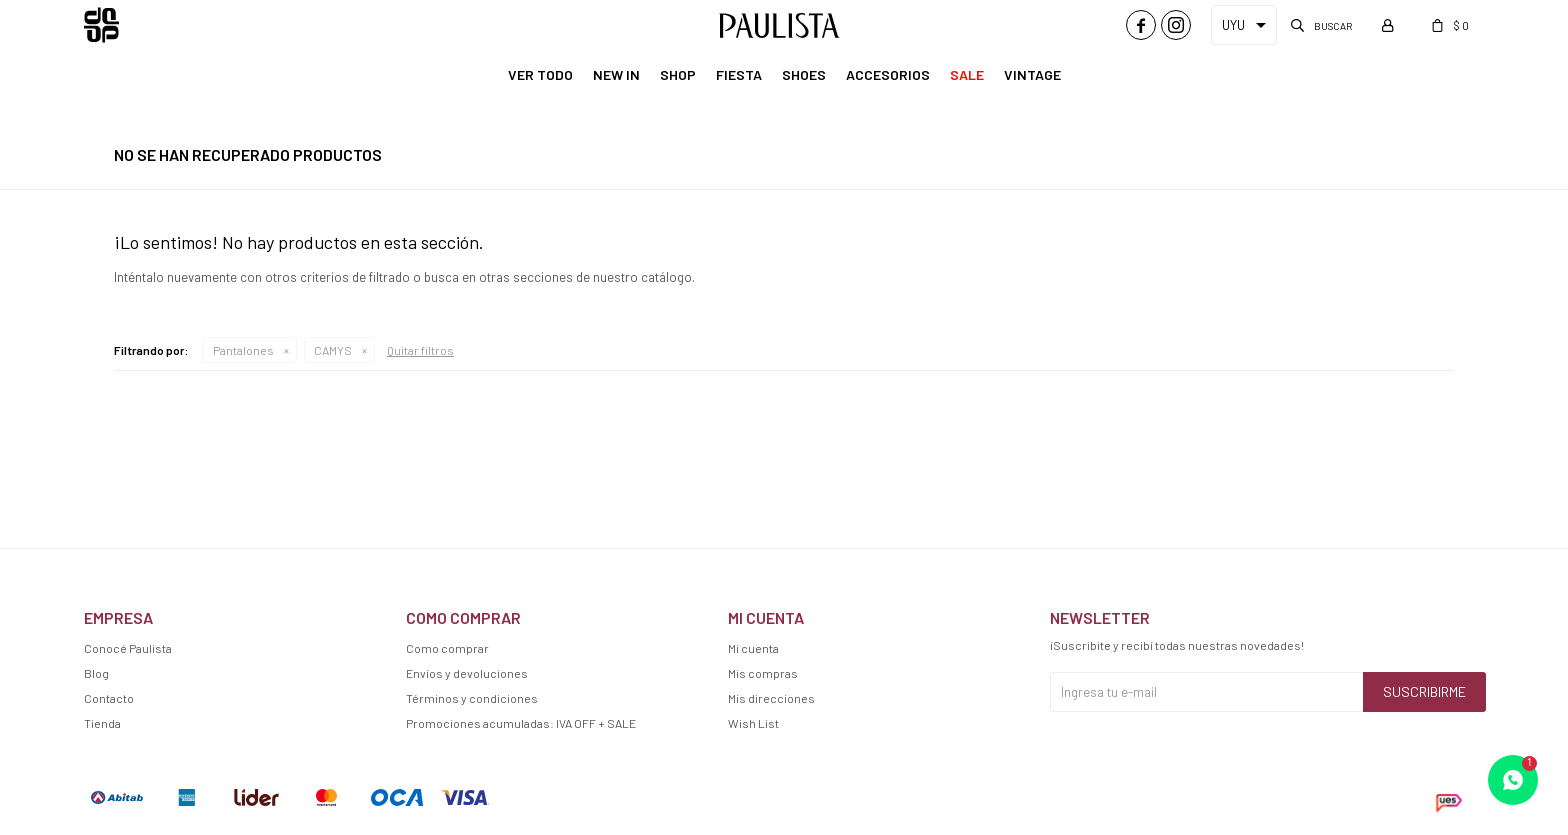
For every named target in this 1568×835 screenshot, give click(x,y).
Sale (967, 74)
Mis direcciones (771, 698)
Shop (678, 74)
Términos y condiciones (472, 698)
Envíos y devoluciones (467, 673)
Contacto (109, 698)
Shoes (804, 74)
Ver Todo (540, 74)
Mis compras (763, 673)
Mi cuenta (753, 648)
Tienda (102, 723)
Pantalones (243, 350)
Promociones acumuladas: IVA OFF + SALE (521, 723)
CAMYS (333, 350)
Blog (96, 673)
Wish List (753, 723)
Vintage (1032, 74)
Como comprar (447, 648)
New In (616, 74)
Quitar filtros (420, 350)
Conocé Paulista (128, 648)
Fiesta (739, 74)
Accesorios (888, 74)
